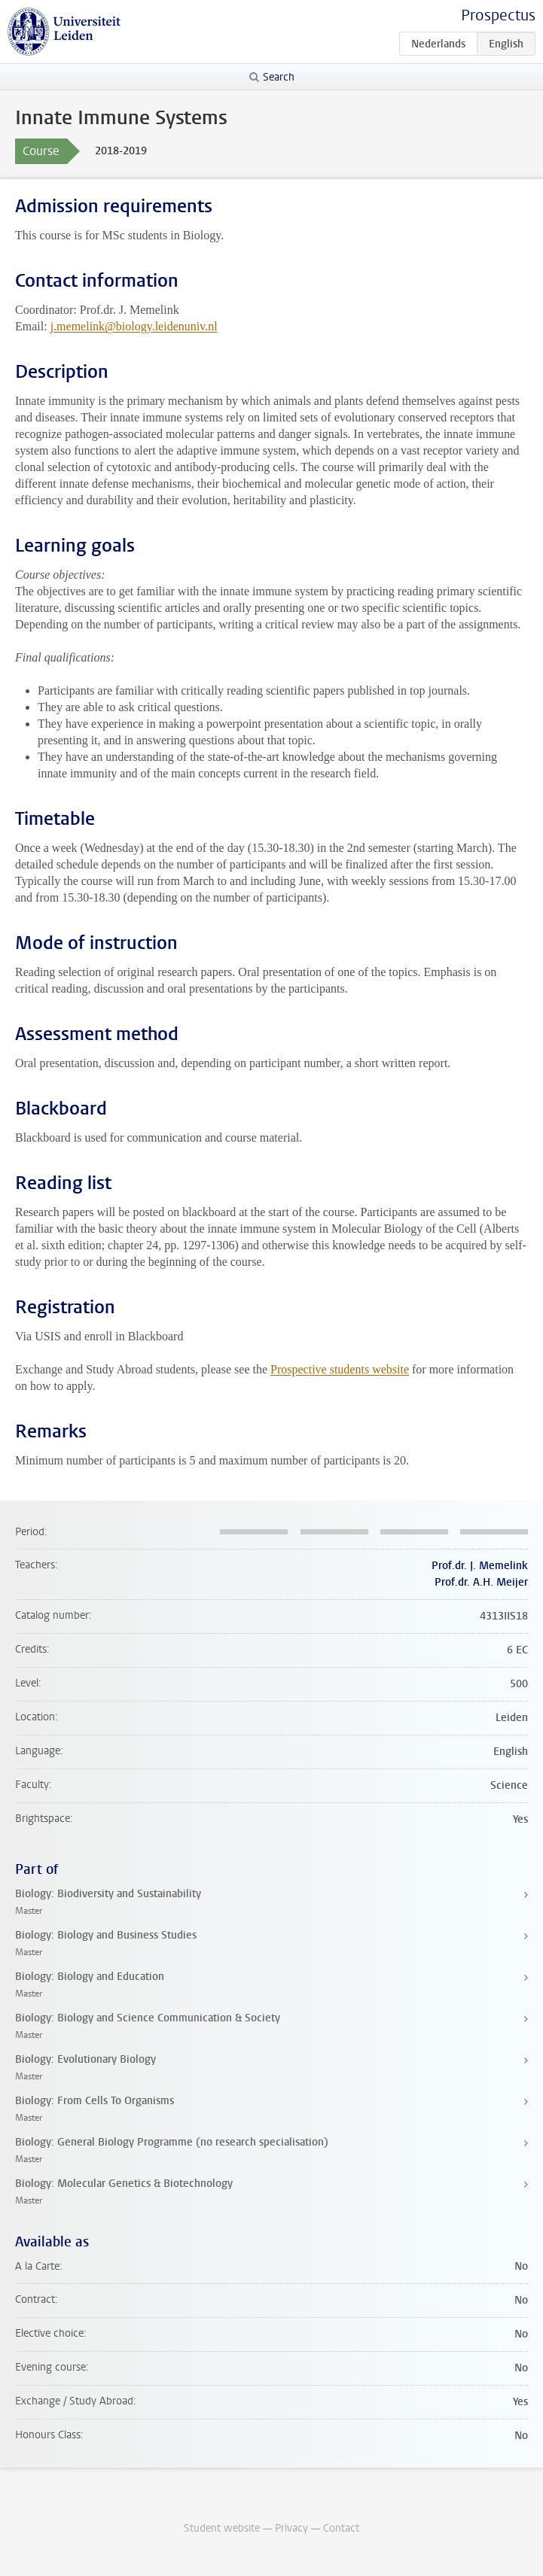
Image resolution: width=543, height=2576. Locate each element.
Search (278, 77)
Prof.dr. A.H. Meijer (481, 1582)
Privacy (291, 2528)
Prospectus (498, 15)
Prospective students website (339, 1369)
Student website (222, 2528)
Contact (341, 2528)
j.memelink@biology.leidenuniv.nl (134, 326)
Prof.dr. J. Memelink (480, 1566)
